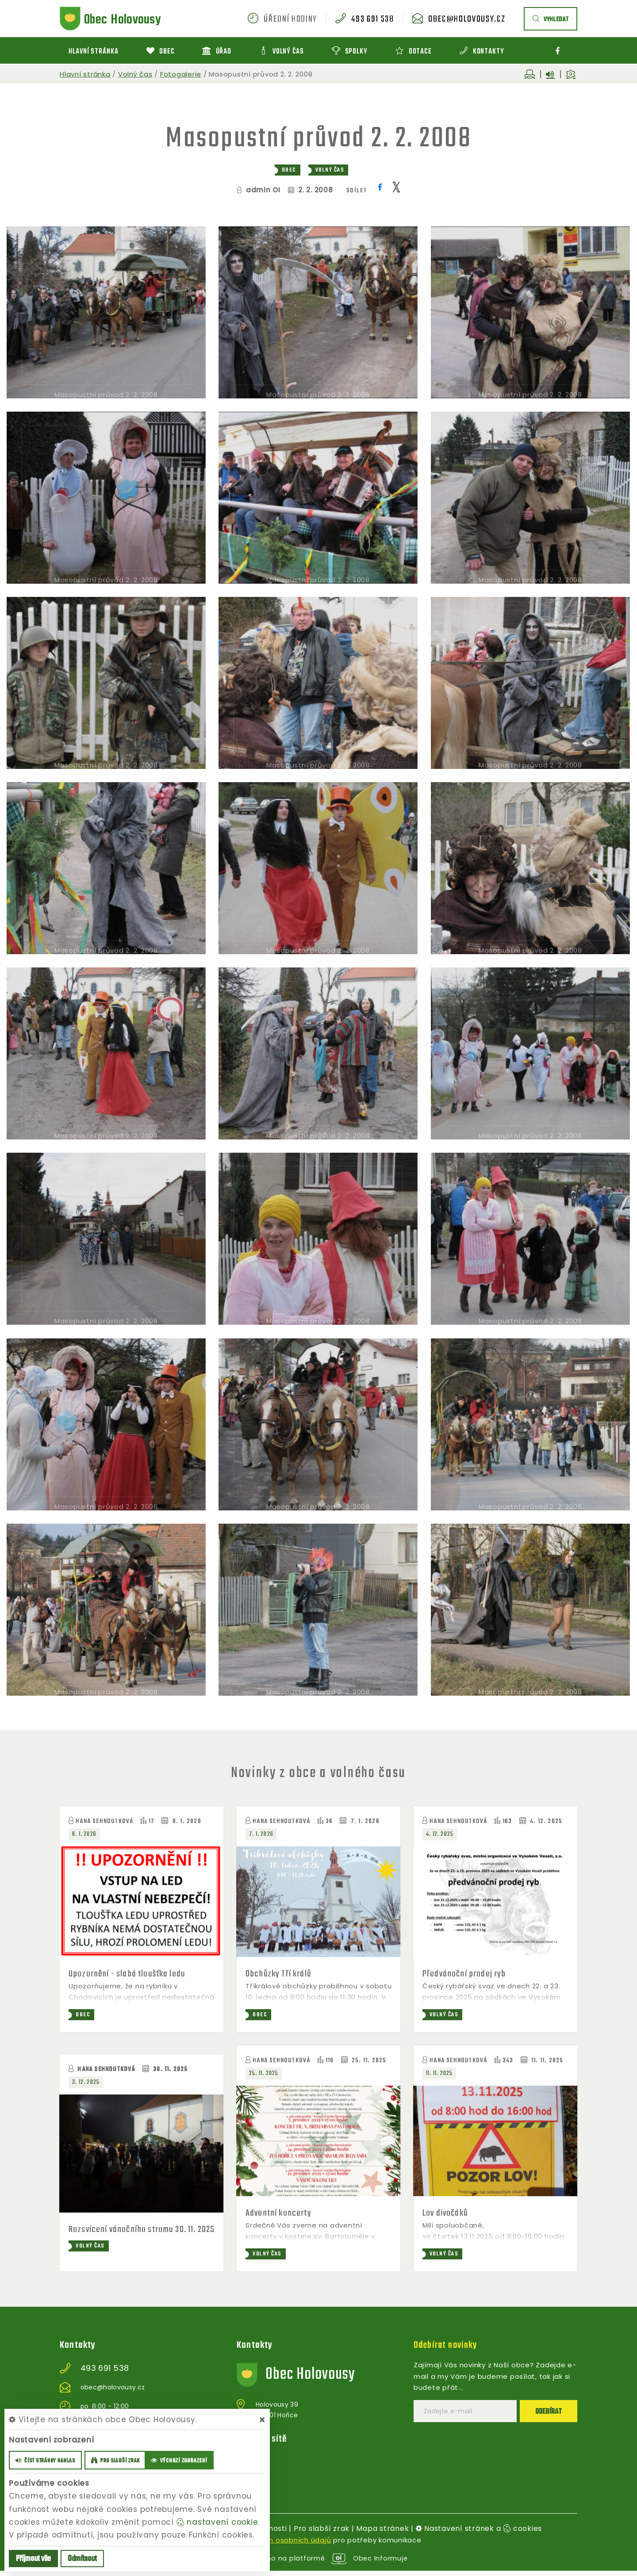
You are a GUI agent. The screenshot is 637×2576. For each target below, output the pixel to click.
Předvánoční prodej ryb (465, 1974)
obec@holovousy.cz (466, 19)
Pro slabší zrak (321, 2534)
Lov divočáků (446, 2213)
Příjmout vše (33, 2559)
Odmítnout (82, 2559)
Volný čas (135, 74)
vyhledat (550, 20)
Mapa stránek (382, 2534)
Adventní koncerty (280, 2213)
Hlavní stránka (85, 74)
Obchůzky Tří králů (280, 1974)
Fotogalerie (180, 74)
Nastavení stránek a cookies (479, 2534)
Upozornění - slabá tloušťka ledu (128, 1974)
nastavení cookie (217, 2522)
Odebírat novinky (447, 2350)
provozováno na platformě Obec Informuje (319, 2563)
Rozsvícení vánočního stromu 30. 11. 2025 (134, 2236)
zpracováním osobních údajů (278, 2545)
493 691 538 (372, 19)
